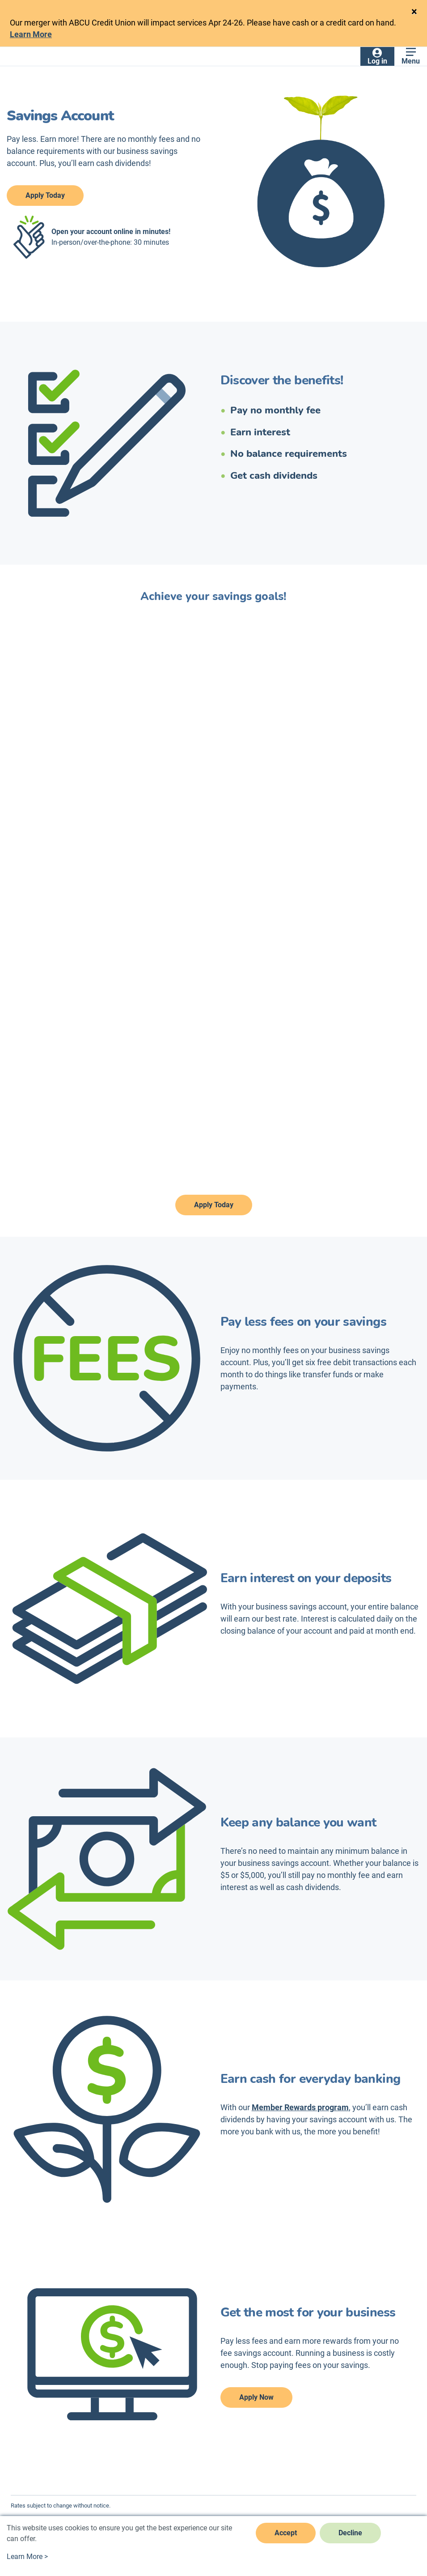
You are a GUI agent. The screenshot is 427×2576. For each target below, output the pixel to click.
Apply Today (45, 195)
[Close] (414, 11)
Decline (350, 2533)
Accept (286, 2533)
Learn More (31, 34)
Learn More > (27, 2556)
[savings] (213, 904)
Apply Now (256, 2397)
